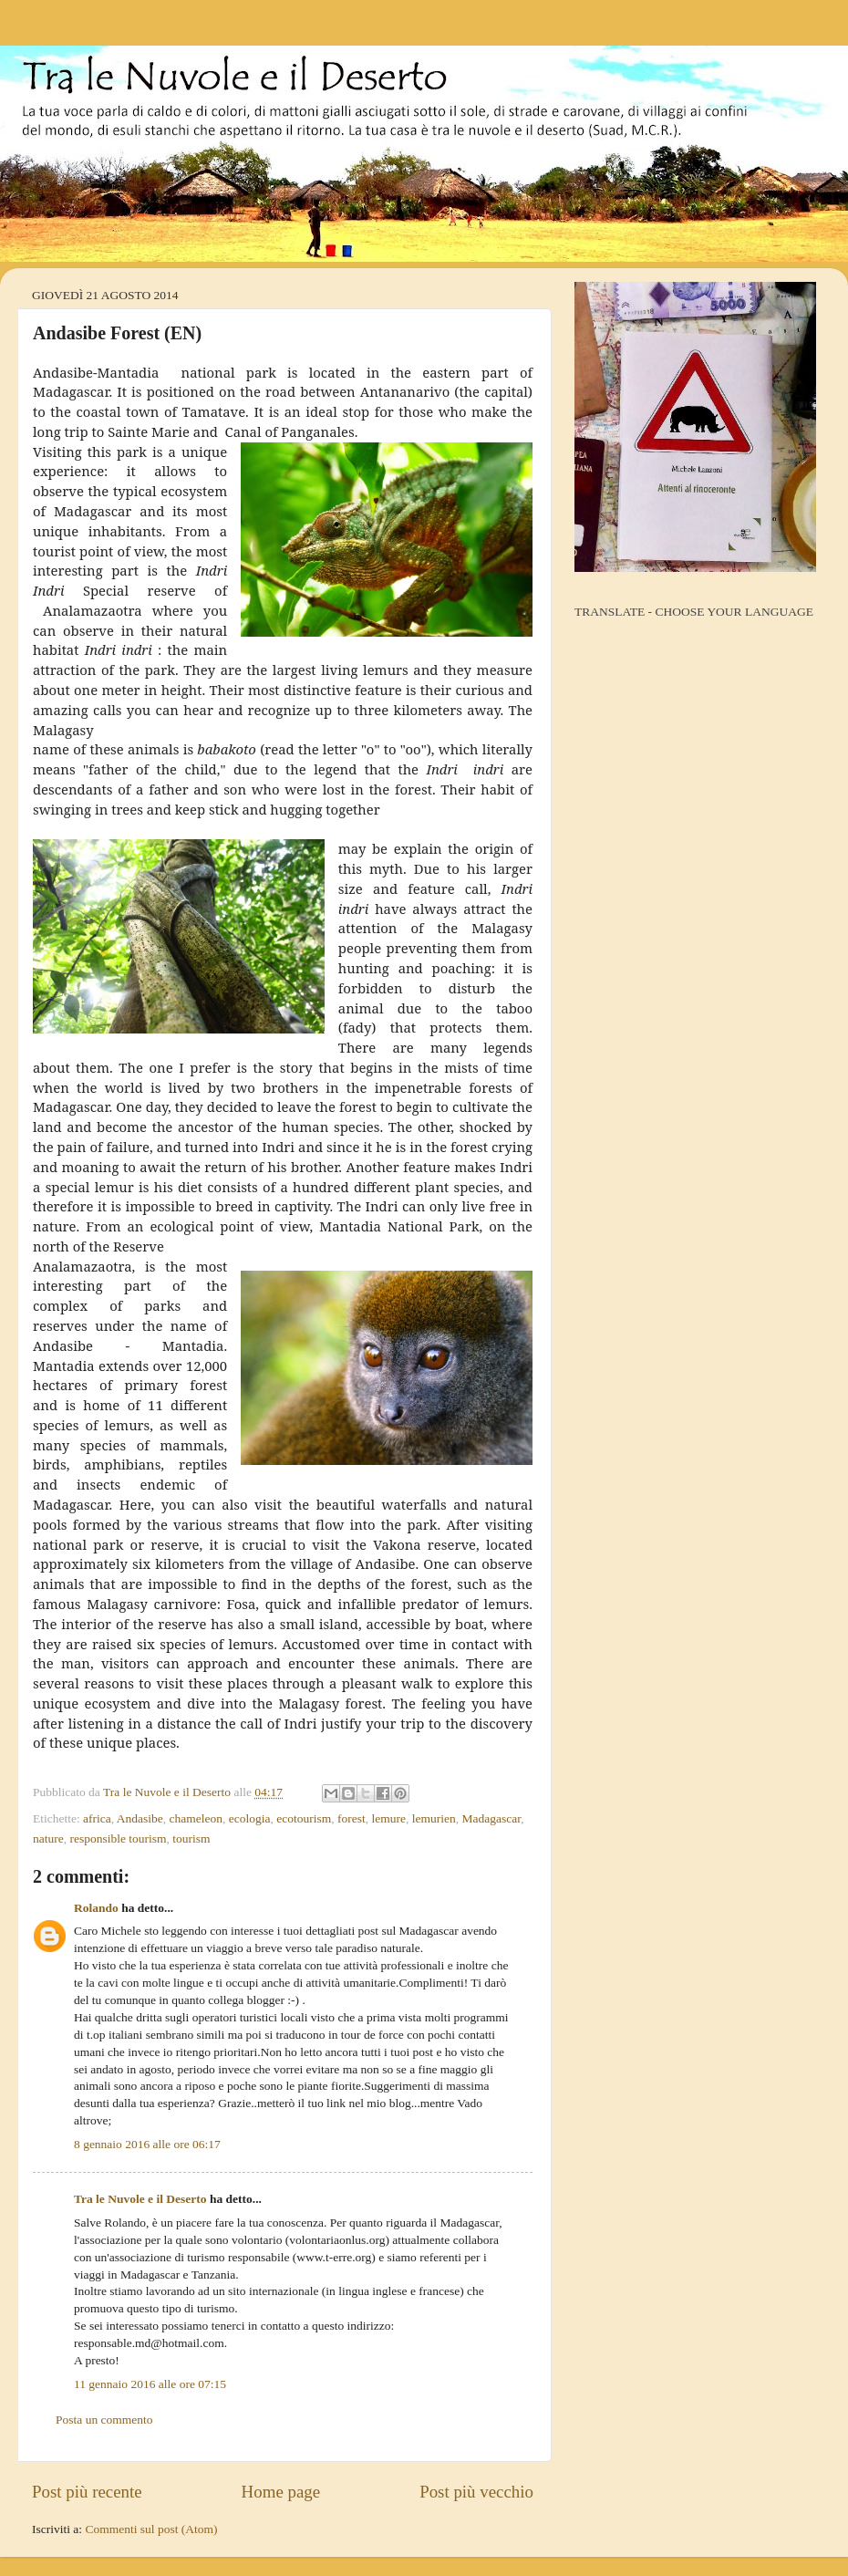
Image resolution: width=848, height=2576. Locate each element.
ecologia (250, 1818)
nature (48, 1838)
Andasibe (140, 1818)
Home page (281, 2491)
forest (351, 1818)
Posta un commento (104, 2419)
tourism (191, 1838)
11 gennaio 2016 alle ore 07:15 (150, 2384)
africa (97, 1818)
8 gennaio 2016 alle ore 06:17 (147, 2144)
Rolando (96, 1908)
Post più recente (87, 2491)
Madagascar (492, 1818)
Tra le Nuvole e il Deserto (140, 2199)
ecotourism (303, 1818)
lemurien (434, 1818)
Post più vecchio (476, 2491)
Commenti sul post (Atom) (151, 2529)
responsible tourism (117, 1838)
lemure (389, 1818)
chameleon (196, 1818)
